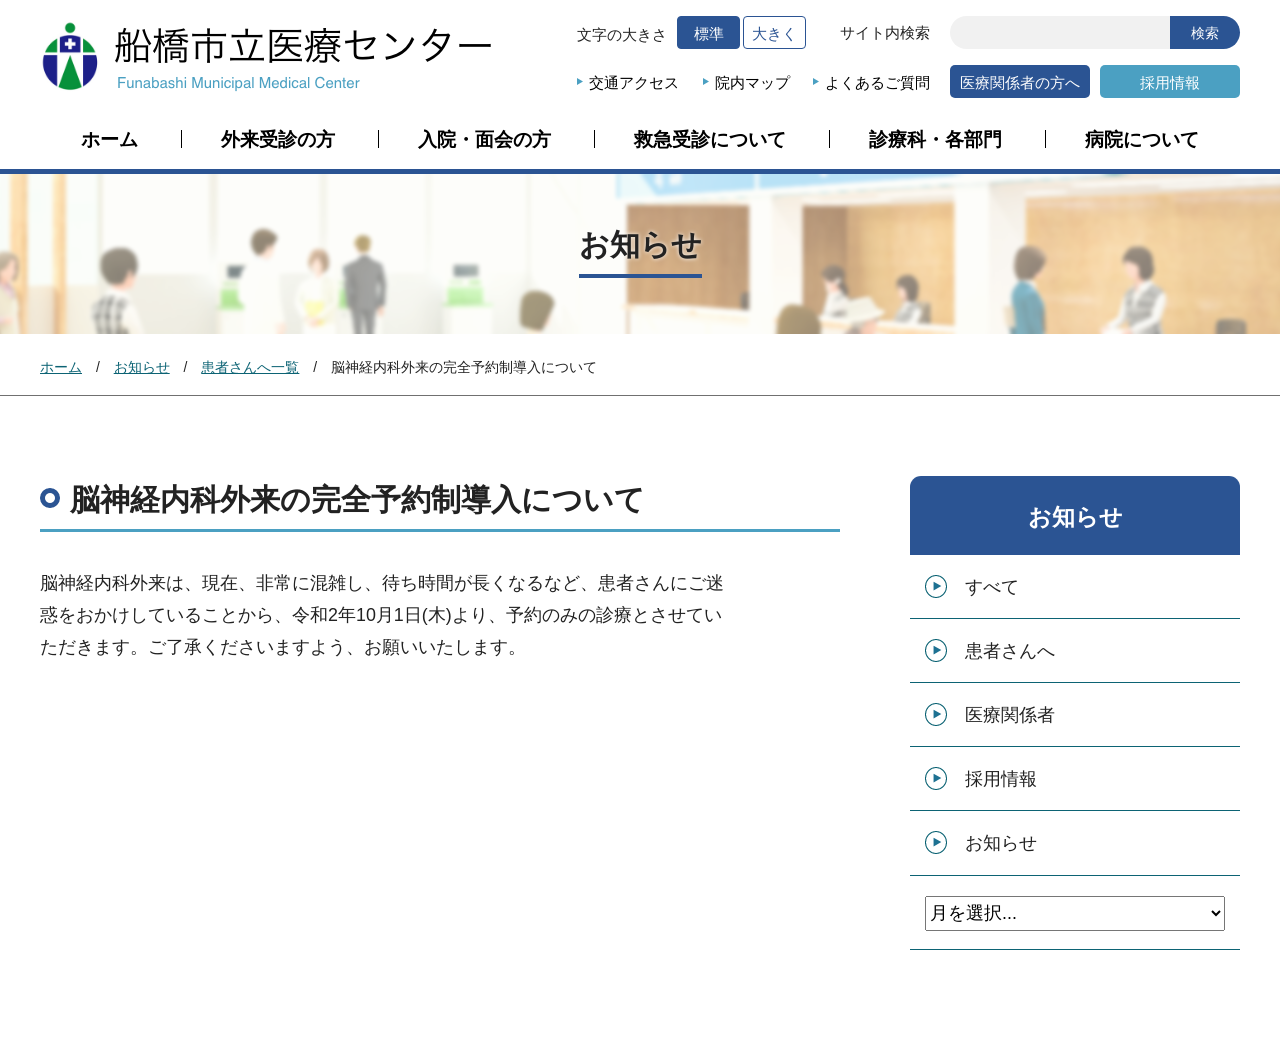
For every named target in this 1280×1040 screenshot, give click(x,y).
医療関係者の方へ (1020, 82)
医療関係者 (1010, 715)
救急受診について (710, 140)
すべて (992, 587)
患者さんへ (1010, 651)
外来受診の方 (278, 140)
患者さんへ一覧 (250, 367)
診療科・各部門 (935, 140)
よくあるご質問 (877, 82)
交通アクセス (634, 82)
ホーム (109, 140)
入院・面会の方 (484, 140)
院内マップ (752, 82)
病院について (1142, 140)
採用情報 (1170, 82)
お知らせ (142, 367)
